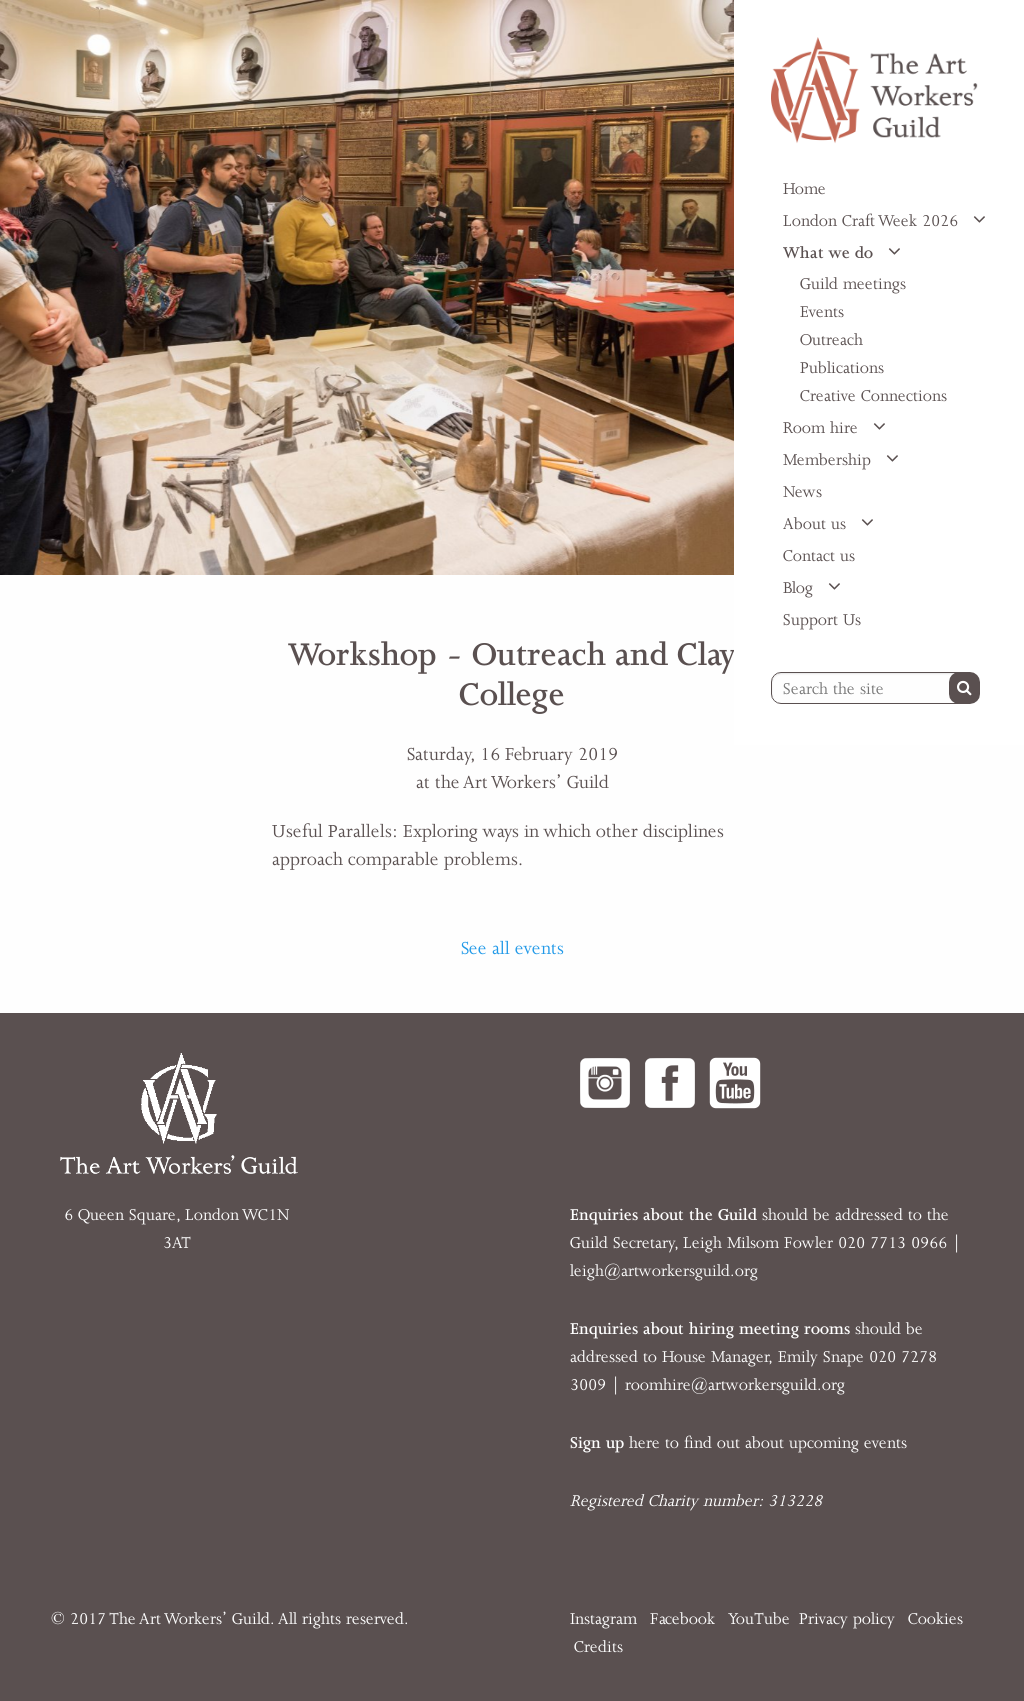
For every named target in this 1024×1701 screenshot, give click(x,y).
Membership (829, 460)
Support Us (822, 620)
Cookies (935, 1619)
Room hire (823, 428)
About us (817, 524)
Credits (598, 1647)
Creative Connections (873, 396)
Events (822, 312)
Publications (842, 368)
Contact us (819, 556)
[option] (367, 287)
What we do (830, 253)
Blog (800, 588)
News (802, 492)
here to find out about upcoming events (738, 1443)
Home (804, 189)
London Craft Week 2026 (873, 221)
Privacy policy (847, 1619)
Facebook (682, 1619)
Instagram (603, 1619)
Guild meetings (853, 284)
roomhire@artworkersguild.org (735, 1385)
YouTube (759, 1619)
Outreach (831, 340)
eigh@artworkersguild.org (666, 1271)
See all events (512, 948)
